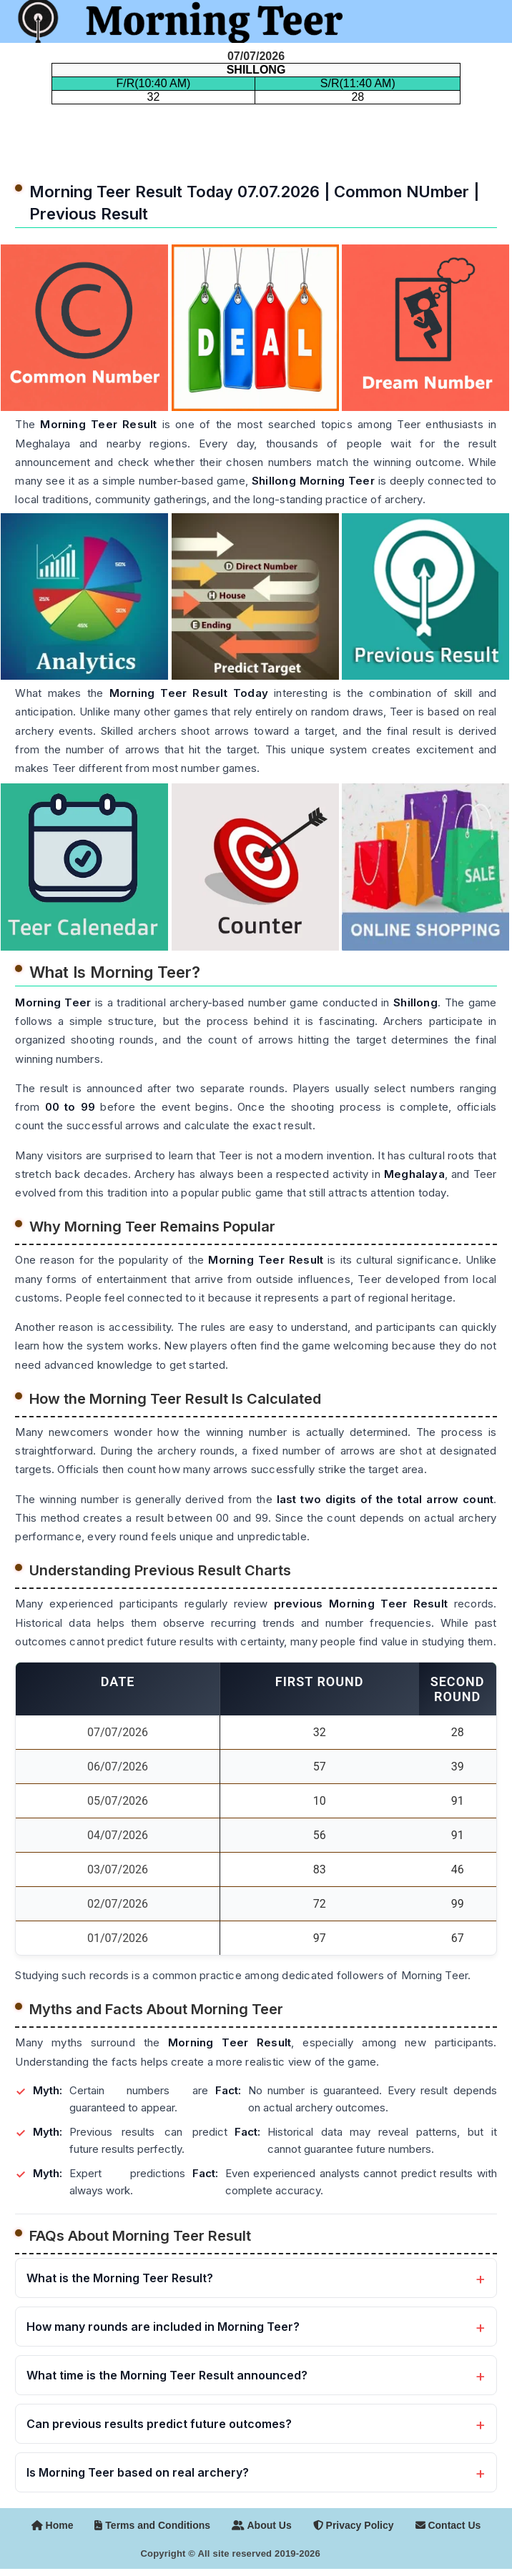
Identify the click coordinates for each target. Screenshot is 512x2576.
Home (52, 2525)
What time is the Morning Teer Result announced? (166, 2375)
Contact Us (448, 2525)
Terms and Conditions (152, 2525)
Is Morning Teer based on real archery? (137, 2472)
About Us (262, 2525)
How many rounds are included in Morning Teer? (163, 2326)
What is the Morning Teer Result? (119, 2278)
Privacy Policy (353, 2525)
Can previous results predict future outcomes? (159, 2424)
